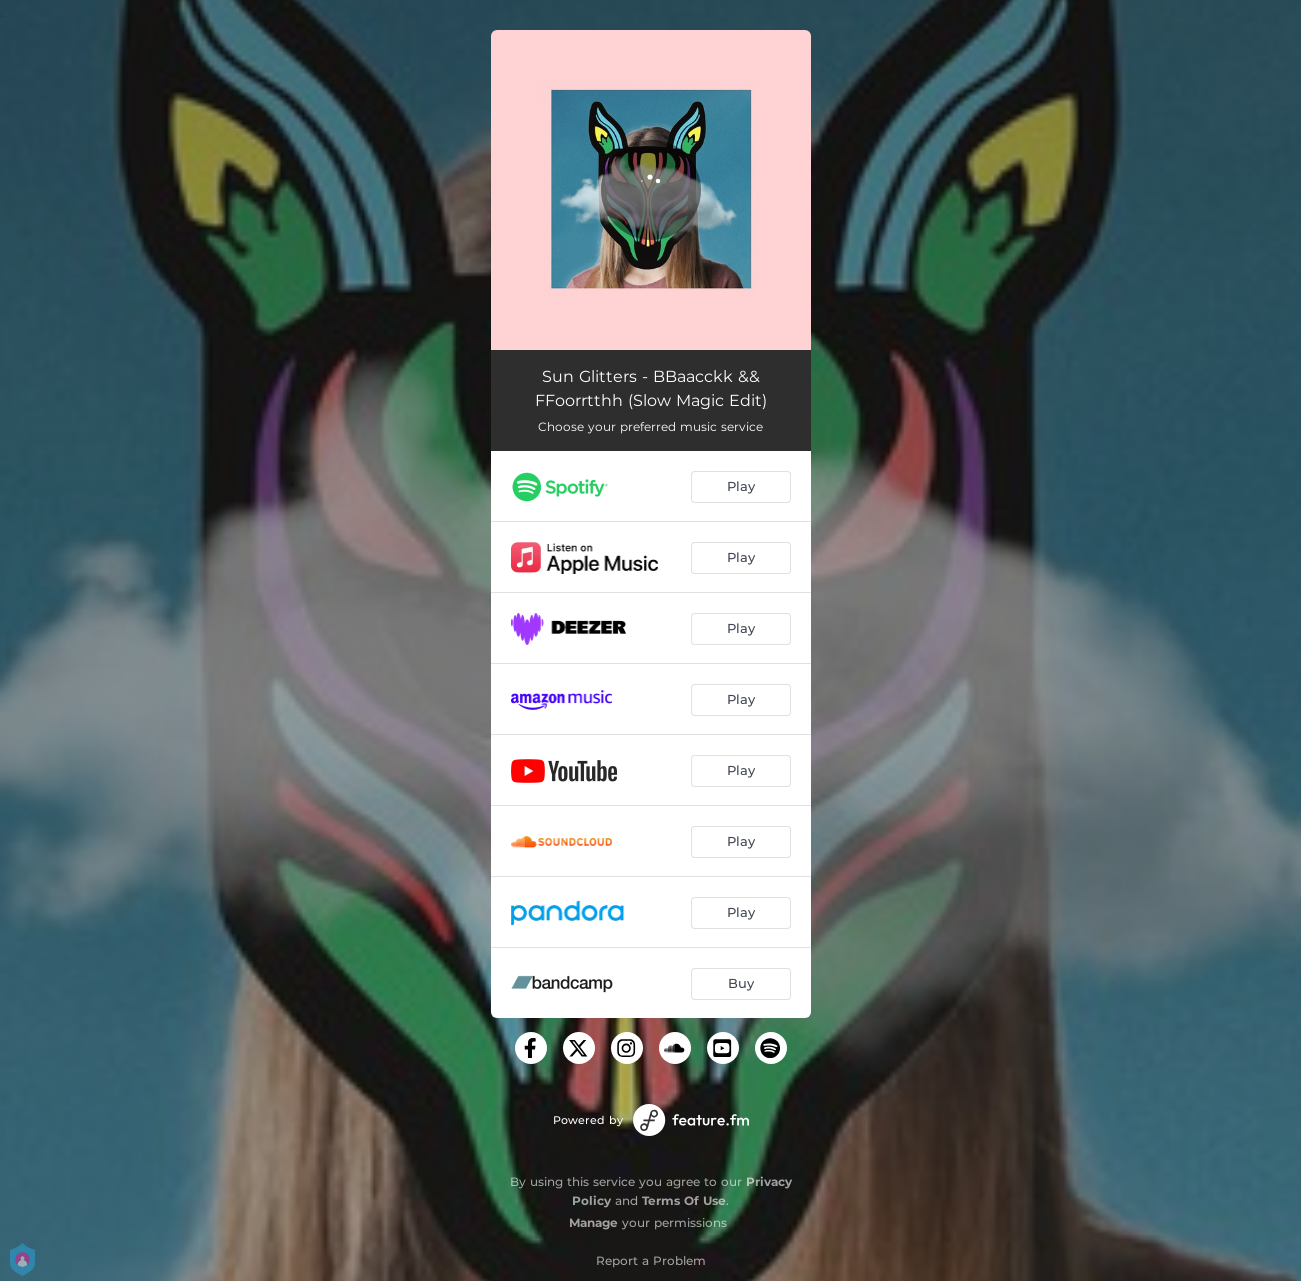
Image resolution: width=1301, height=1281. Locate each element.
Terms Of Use (684, 1200)
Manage (593, 1222)
